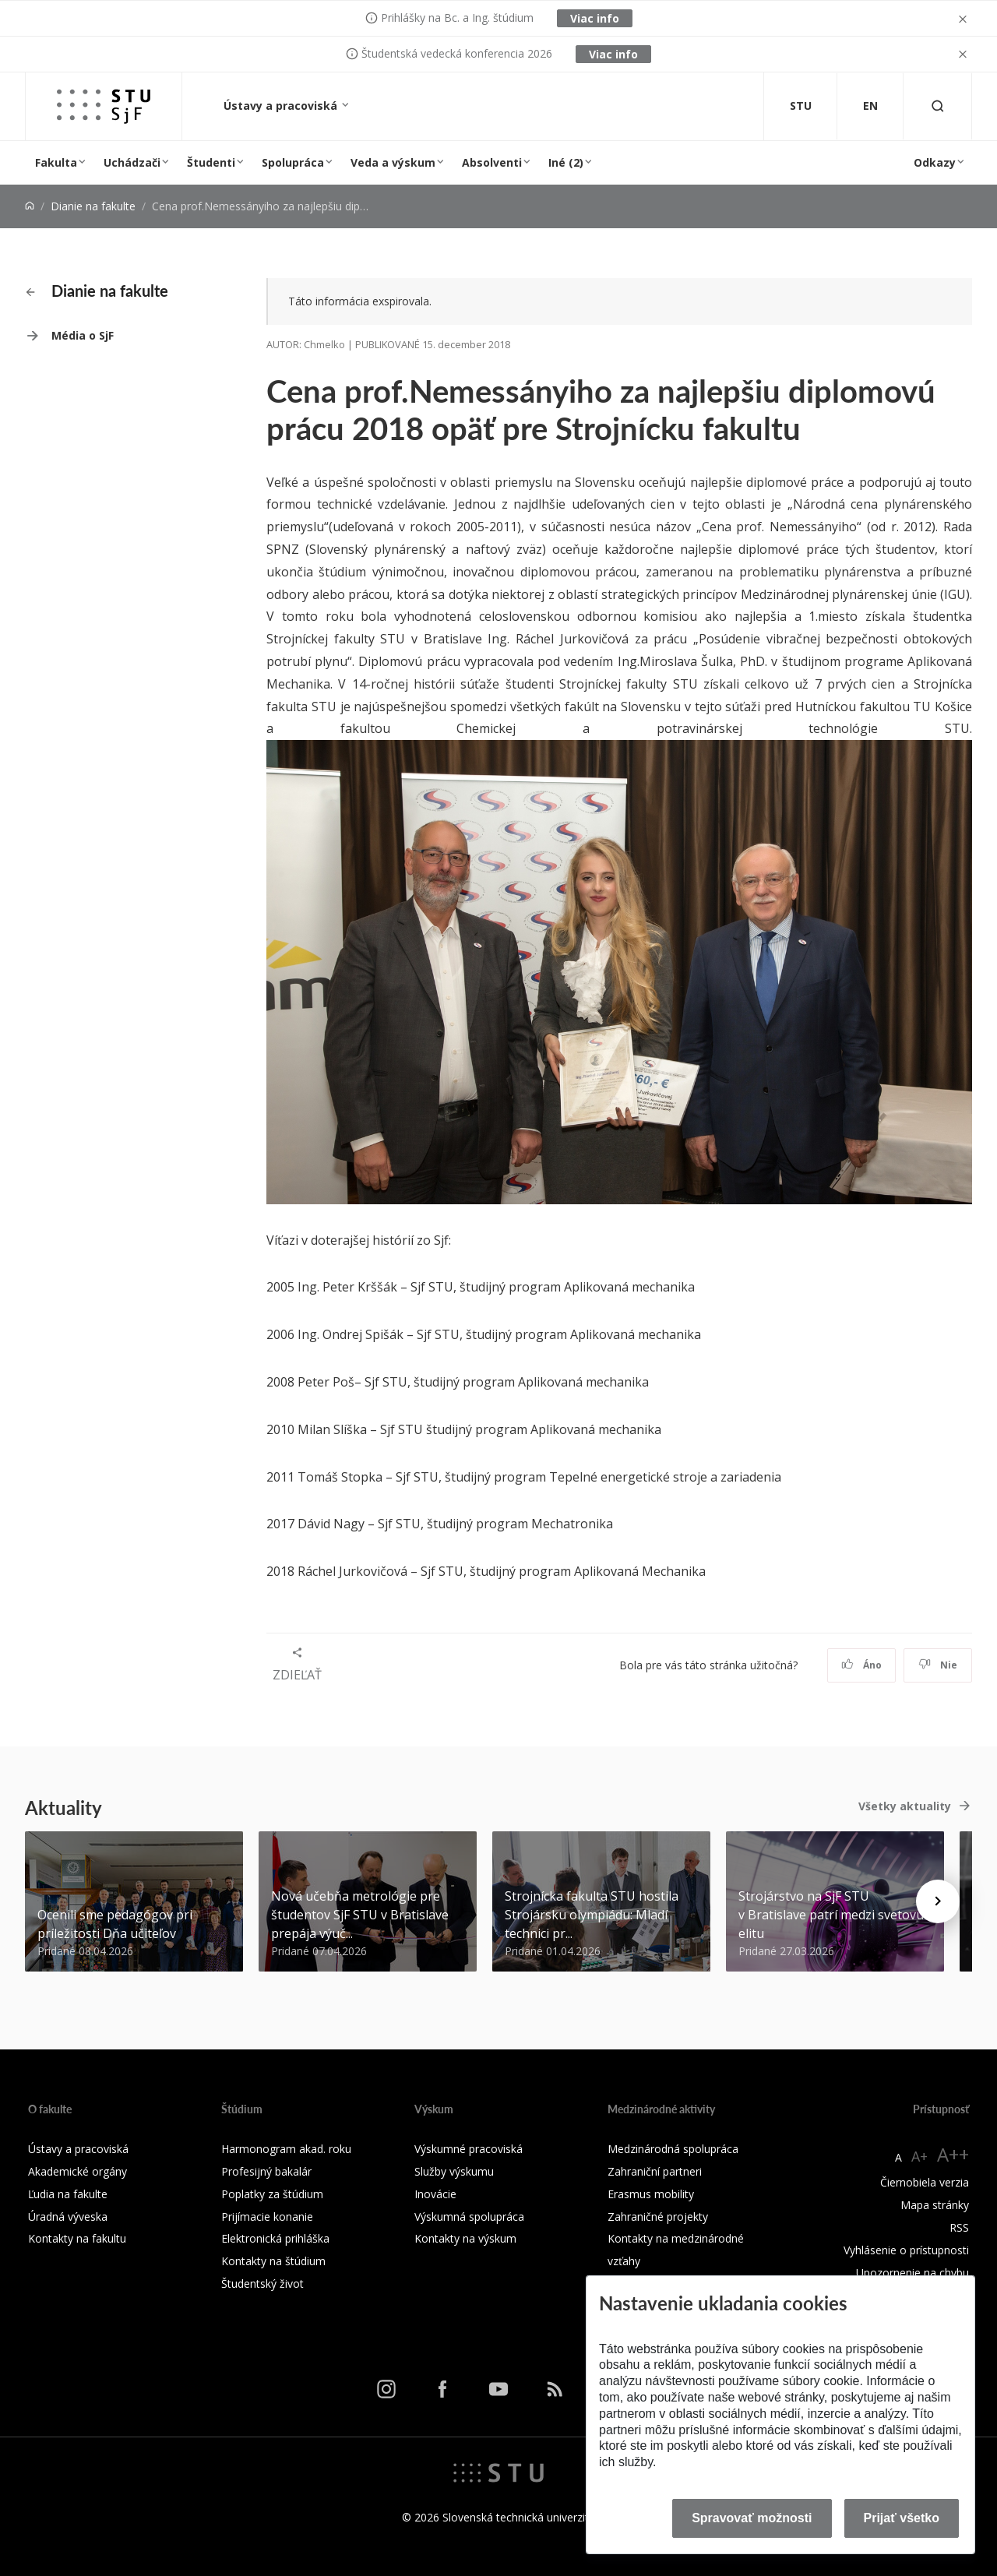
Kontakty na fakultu (77, 2238)
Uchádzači (132, 162)
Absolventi (492, 162)
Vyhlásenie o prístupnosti (906, 2250)
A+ (919, 2156)
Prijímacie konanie (267, 2216)
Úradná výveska (67, 2216)
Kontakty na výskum (465, 2238)
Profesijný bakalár (266, 2171)
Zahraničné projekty (658, 2216)
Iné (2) (565, 162)
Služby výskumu (454, 2171)
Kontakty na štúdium (273, 2261)
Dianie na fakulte (93, 206)
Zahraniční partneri (655, 2171)
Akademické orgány (77, 2171)
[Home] (29, 206)
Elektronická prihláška (275, 2238)
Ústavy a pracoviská (282, 105)
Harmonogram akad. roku (286, 2148)
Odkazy (935, 162)
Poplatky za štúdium (272, 2194)
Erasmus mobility (651, 2194)
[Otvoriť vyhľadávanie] (938, 106)
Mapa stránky (934, 2204)
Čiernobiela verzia (924, 2182)
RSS (959, 2227)
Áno (862, 1665)
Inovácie (435, 2194)
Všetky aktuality (904, 1806)
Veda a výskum (393, 162)
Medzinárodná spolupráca (673, 2148)
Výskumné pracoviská (468, 2148)
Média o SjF (82, 335)
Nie (938, 1665)
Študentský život (262, 2283)
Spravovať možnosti (752, 2518)
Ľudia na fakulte (67, 2194)
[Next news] (938, 1901)
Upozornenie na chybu (912, 2272)
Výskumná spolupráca (469, 2216)
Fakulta (56, 162)
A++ (953, 2154)
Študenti (211, 162)
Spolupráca (293, 162)
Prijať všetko (902, 2518)
